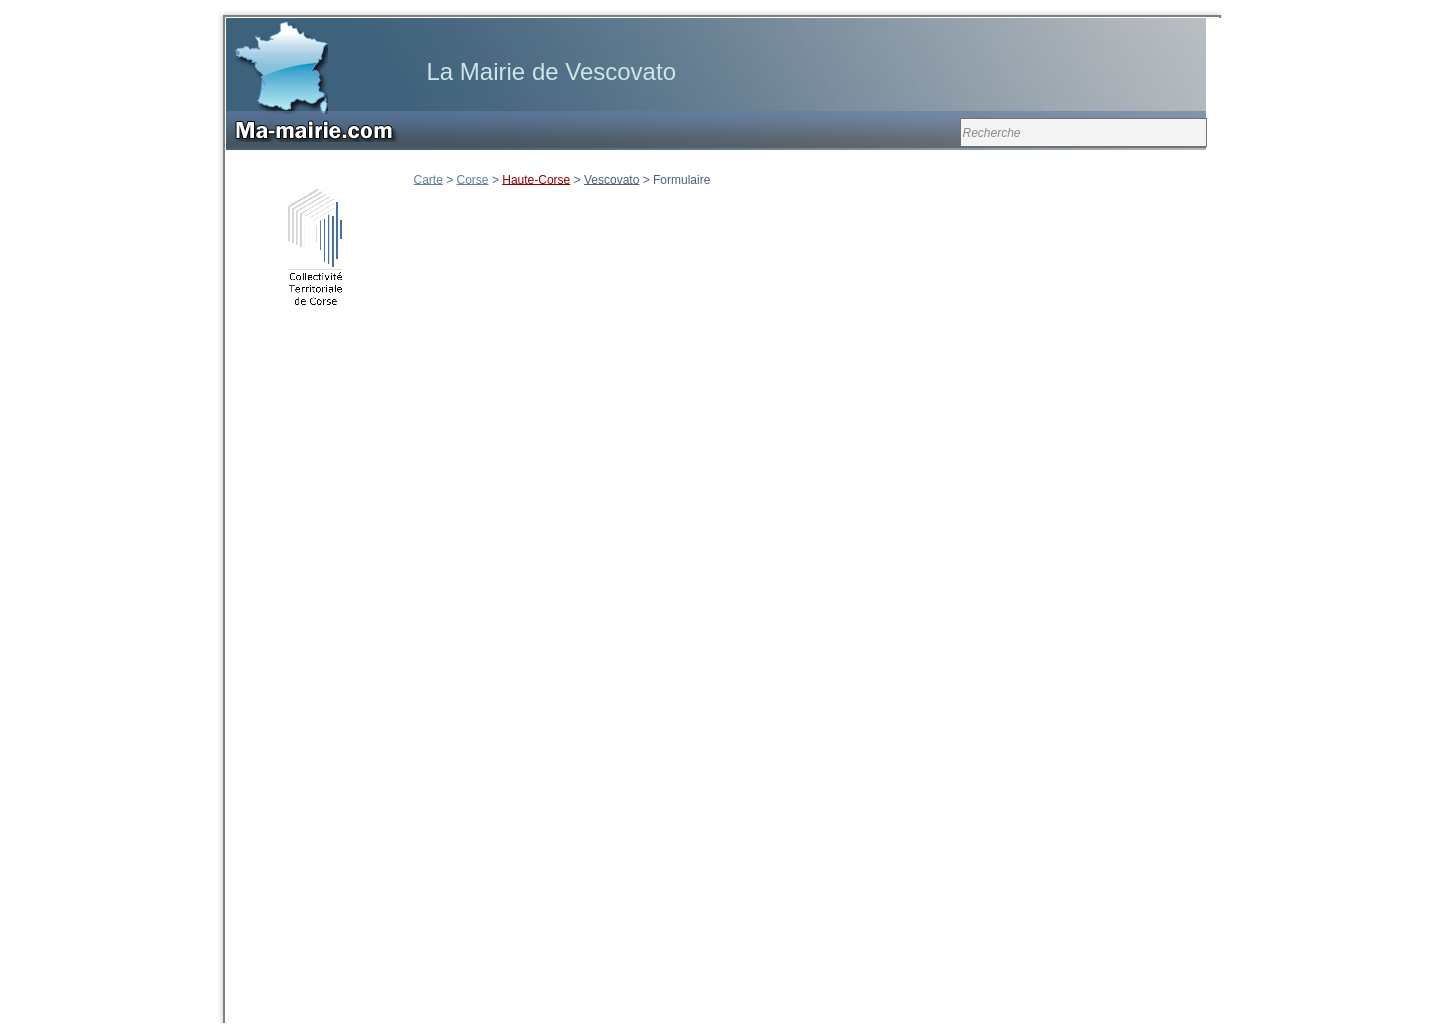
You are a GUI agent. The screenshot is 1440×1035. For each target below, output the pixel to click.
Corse (473, 179)
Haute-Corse (536, 179)
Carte (428, 179)
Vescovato (611, 179)
